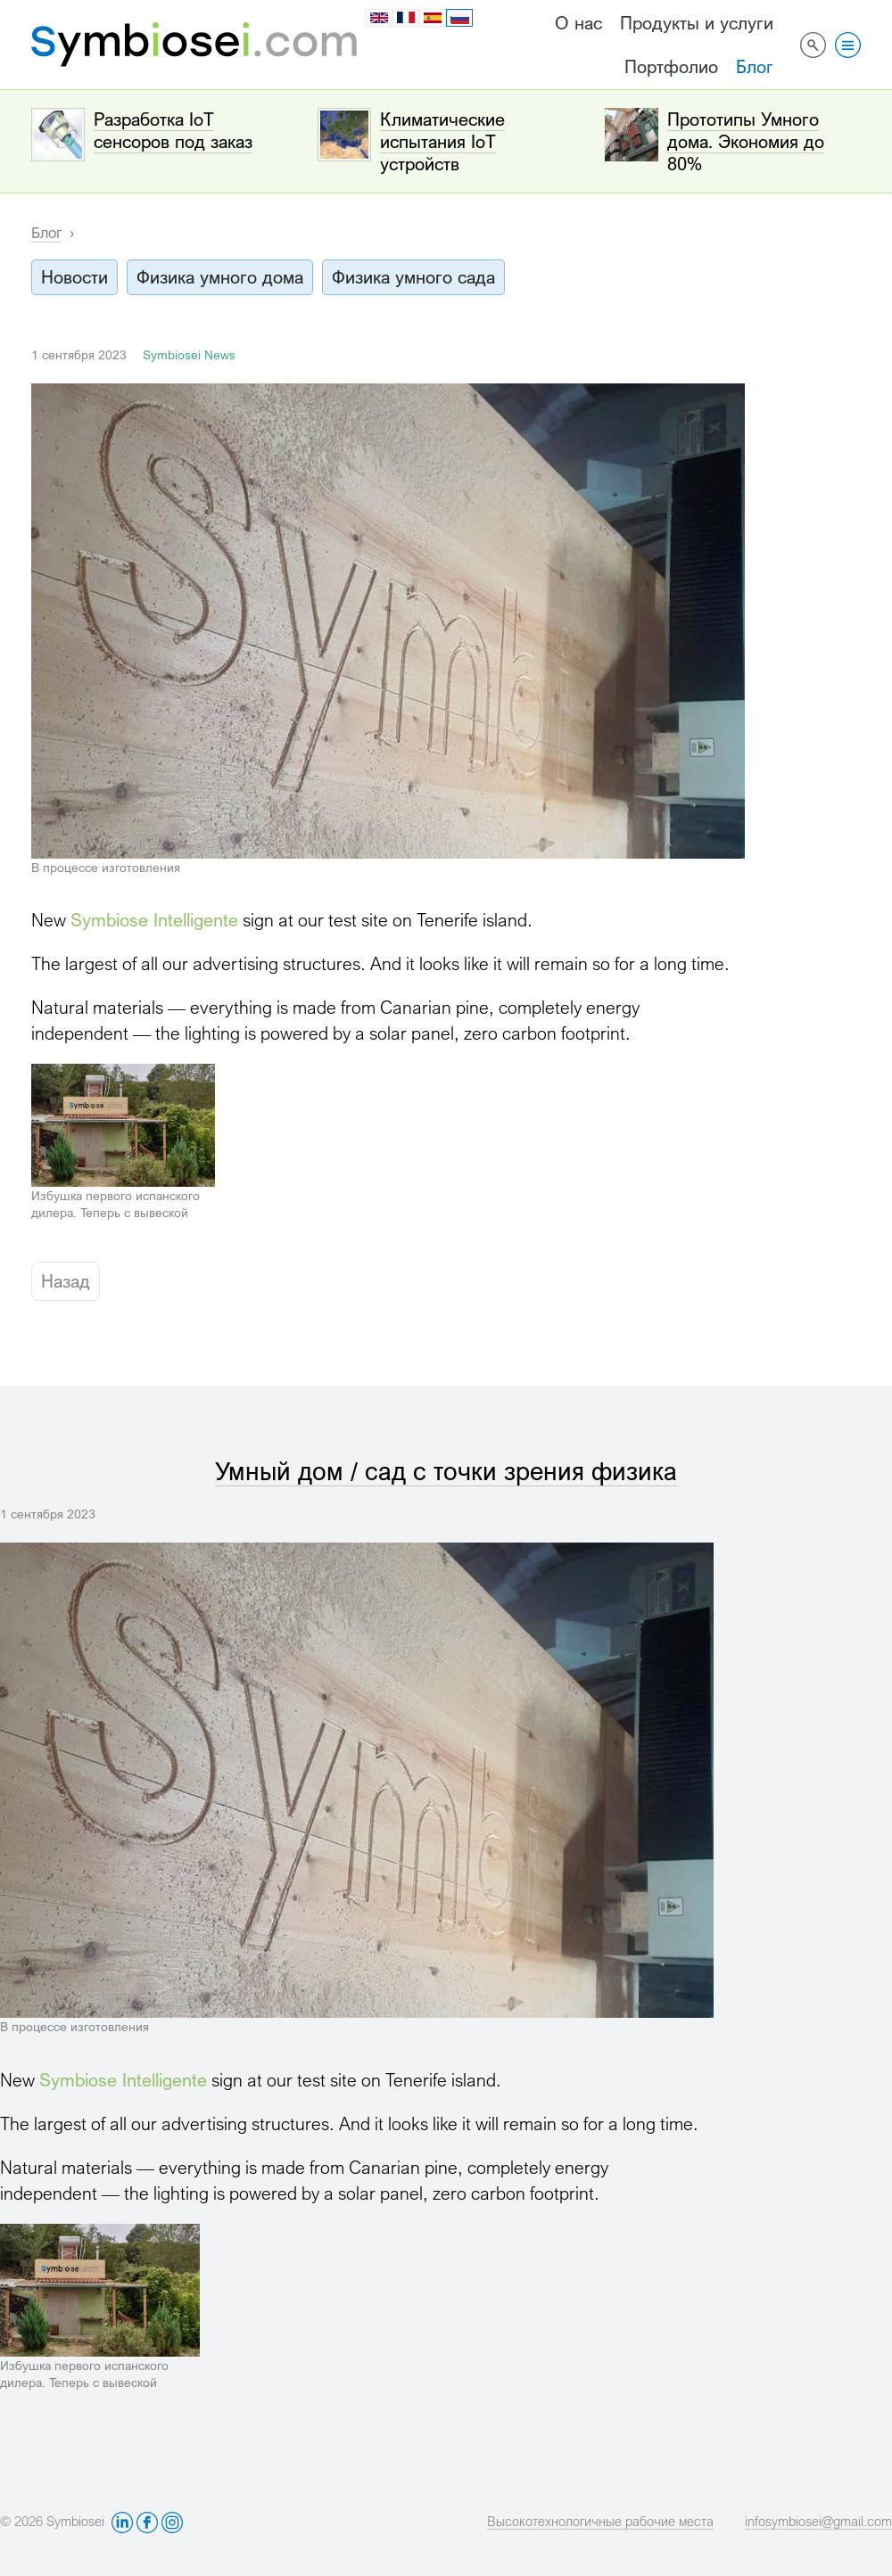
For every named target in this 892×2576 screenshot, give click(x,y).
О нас (578, 23)
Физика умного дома (219, 277)
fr (405, 18)
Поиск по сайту (813, 45)
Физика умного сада (413, 277)
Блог (754, 66)
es (432, 18)
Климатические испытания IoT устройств (442, 141)
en (379, 18)
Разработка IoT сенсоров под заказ (173, 130)
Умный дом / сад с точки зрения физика (446, 1471)
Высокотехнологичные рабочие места (600, 2521)
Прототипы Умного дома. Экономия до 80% (745, 141)
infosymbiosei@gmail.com (818, 2521)
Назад (65, 1281)
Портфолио (671, 66)
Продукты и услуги (696, 23)
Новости (74, 277)
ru (460, 19)
